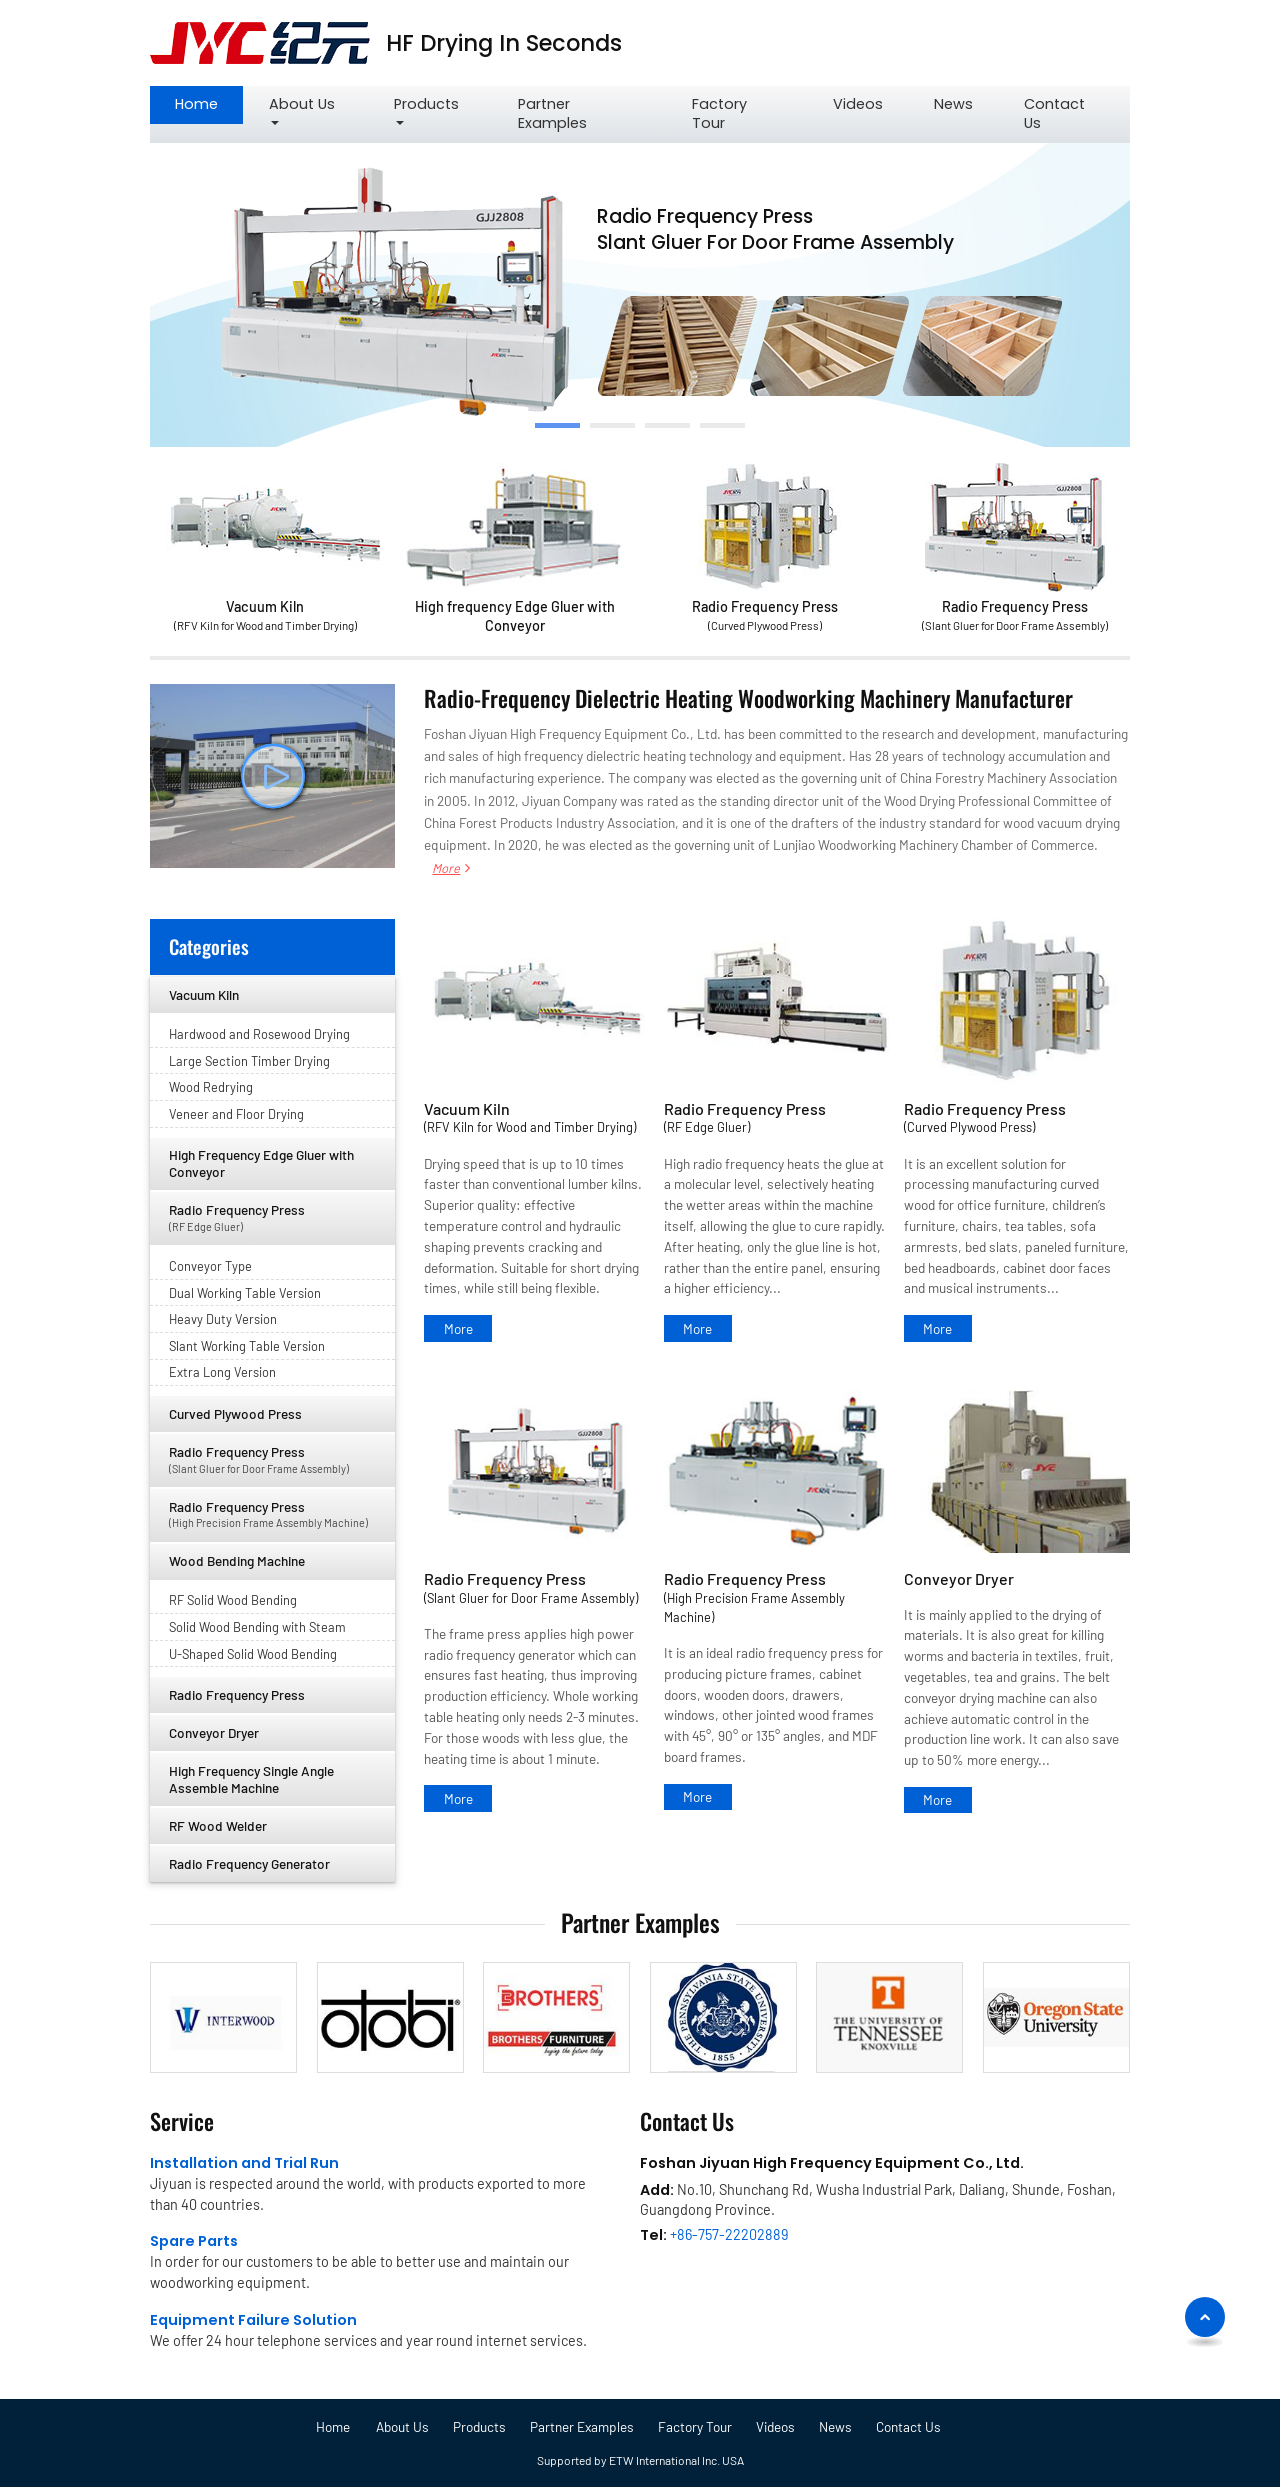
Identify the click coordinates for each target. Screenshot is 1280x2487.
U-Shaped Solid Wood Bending (253, 1654)
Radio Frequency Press (765, 616)
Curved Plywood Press (235, 1413)
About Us (402, 2427)
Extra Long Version (222, 1372)
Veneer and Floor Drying (236, 1114)
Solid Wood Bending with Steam (257, 1627)
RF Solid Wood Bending (233, 1600)
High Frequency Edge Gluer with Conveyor (261, 1163)
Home (196, 104)
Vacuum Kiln (265, 616)
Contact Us (1054, 113)
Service (182, 2120)
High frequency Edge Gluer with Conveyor (515, 616)
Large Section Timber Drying (249, 1061)
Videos (858, 104)
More (446, 868)
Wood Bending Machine (237, 1560)
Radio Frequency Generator (249, 1863)
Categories (209, 946)
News (953, 104)
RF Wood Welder (218, 1825)
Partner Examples (552, 113)
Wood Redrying (211, 1087)
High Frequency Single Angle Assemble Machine (251, 1779)
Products (479, 2427)
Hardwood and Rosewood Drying (259, 1034)
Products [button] (426, 104)
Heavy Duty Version (223, 1319)
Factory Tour (719, 113)
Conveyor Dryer (959, 1578)
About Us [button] (302, 104)
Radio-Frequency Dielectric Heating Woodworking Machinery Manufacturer (748, 697)
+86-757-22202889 (729, 2234)
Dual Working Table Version (245, 1293)
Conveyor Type (210, 1266)
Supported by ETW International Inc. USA (640, 2460)
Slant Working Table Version (247, 1346)
